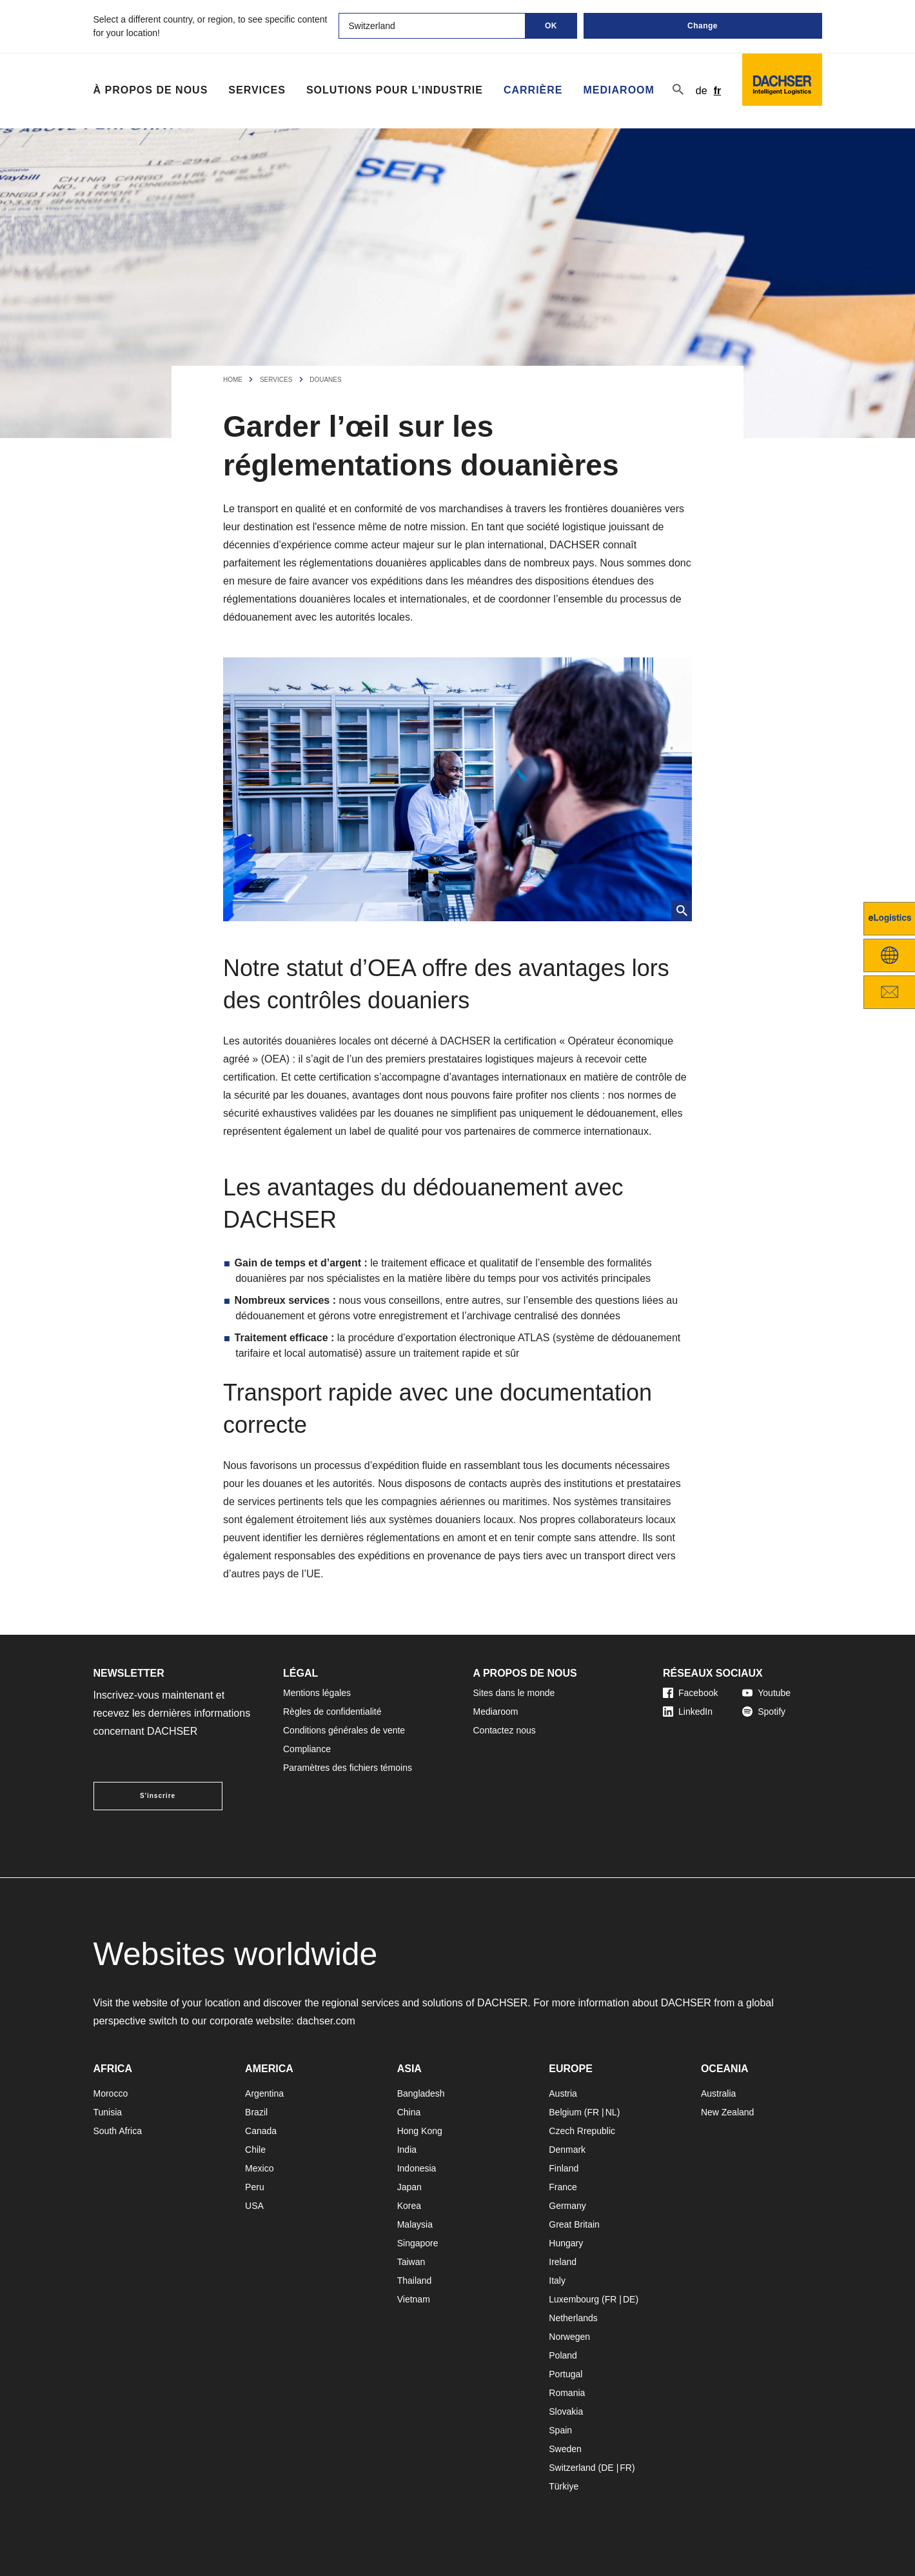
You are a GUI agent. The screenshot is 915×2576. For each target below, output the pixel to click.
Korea (409, 2206)
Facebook (690, 1693)
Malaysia (415, 2224)
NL (611, 2112)
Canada (261, 2131)
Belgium (565, 2112)
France (563, 2187)
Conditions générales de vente (344, 1730)
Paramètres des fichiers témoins (347, 1767)
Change (702, 25)
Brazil (256, 2112)
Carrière (533, 90)
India (407, 2149)
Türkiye (563, 2486)
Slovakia (566, 2411)
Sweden (565, 2449)
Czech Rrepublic (582, 2131)
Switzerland (572, 2467)
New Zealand (727, 2112)
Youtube (766, 1693)
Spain (560, 2430)
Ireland (562, 2262)
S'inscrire (157, 1795)
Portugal (565, 2374)
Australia (718, 2093)
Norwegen (569, 2336)
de (701, 90)
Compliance (307, 1749)
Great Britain (574, 2224)
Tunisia (108, 2112)
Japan (409, 2187)
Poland (563, 2355)
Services (257, 90)
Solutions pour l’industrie (394, 90)
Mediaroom (619, 90)
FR (593, 2112)
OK (551, 25)
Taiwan (411, 2262)
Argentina (264, 2093)
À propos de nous (150, 90)
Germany (567, 2206)
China (409, 2112)
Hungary (566, 2243)
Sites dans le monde (514, 1693)
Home (232, 379)
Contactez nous (504, 1730)
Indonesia (417, 2168)
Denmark (567, 2149)
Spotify (763, 1711)
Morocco (110, 2093)
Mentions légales (317, 1693)
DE (629, 2299)
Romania (567, 2393)
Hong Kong (419, 2131)
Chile (255, 2149)
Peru (254, 2187)
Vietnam (413, 2299)
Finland (563, 2168)
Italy (557, 2280)
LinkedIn (688, 1711)
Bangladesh (421, 2093)
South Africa (118, 2131)
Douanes (325, 379)
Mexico (259, 2168)
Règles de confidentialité (332, 1711)
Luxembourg (574, 2299)
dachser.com (326, 2020)
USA (254, 2206)
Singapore (417, 2243)
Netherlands (573, 2318)
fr (718, 90)
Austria (563, 2093)
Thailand (414, 2280)
